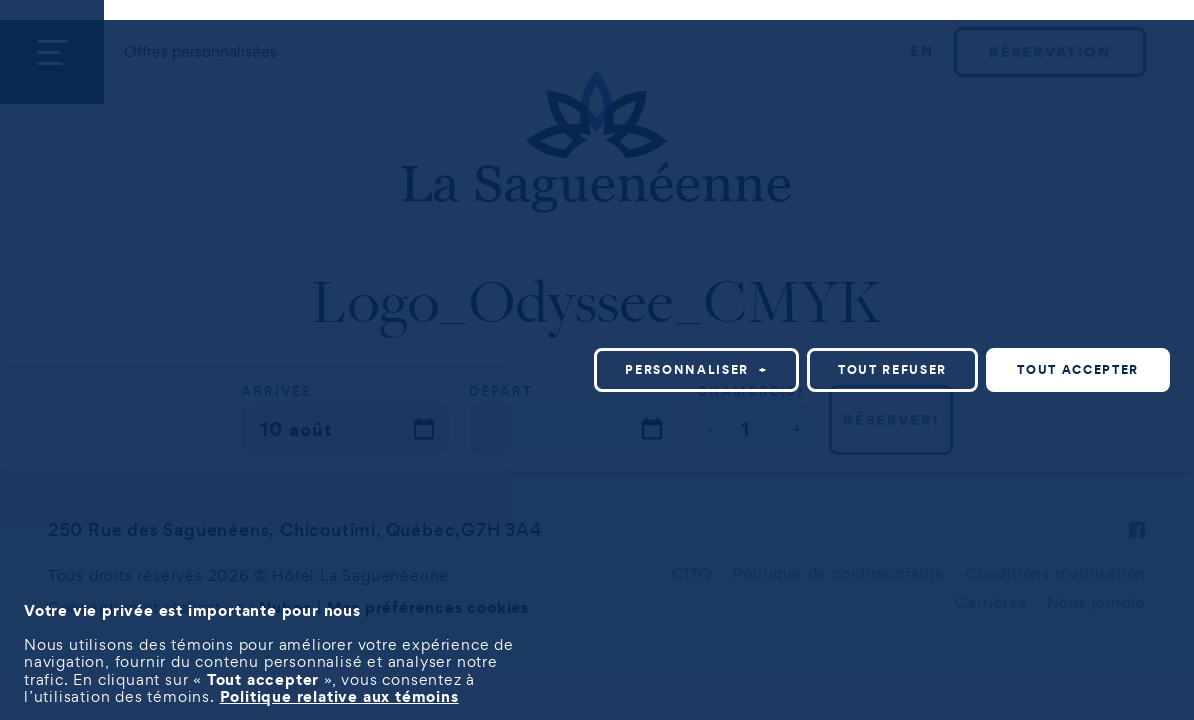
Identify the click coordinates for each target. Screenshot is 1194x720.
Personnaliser (696, 369)
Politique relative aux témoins (339, 696)
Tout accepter (1078, 369)
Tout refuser (892, 369)
